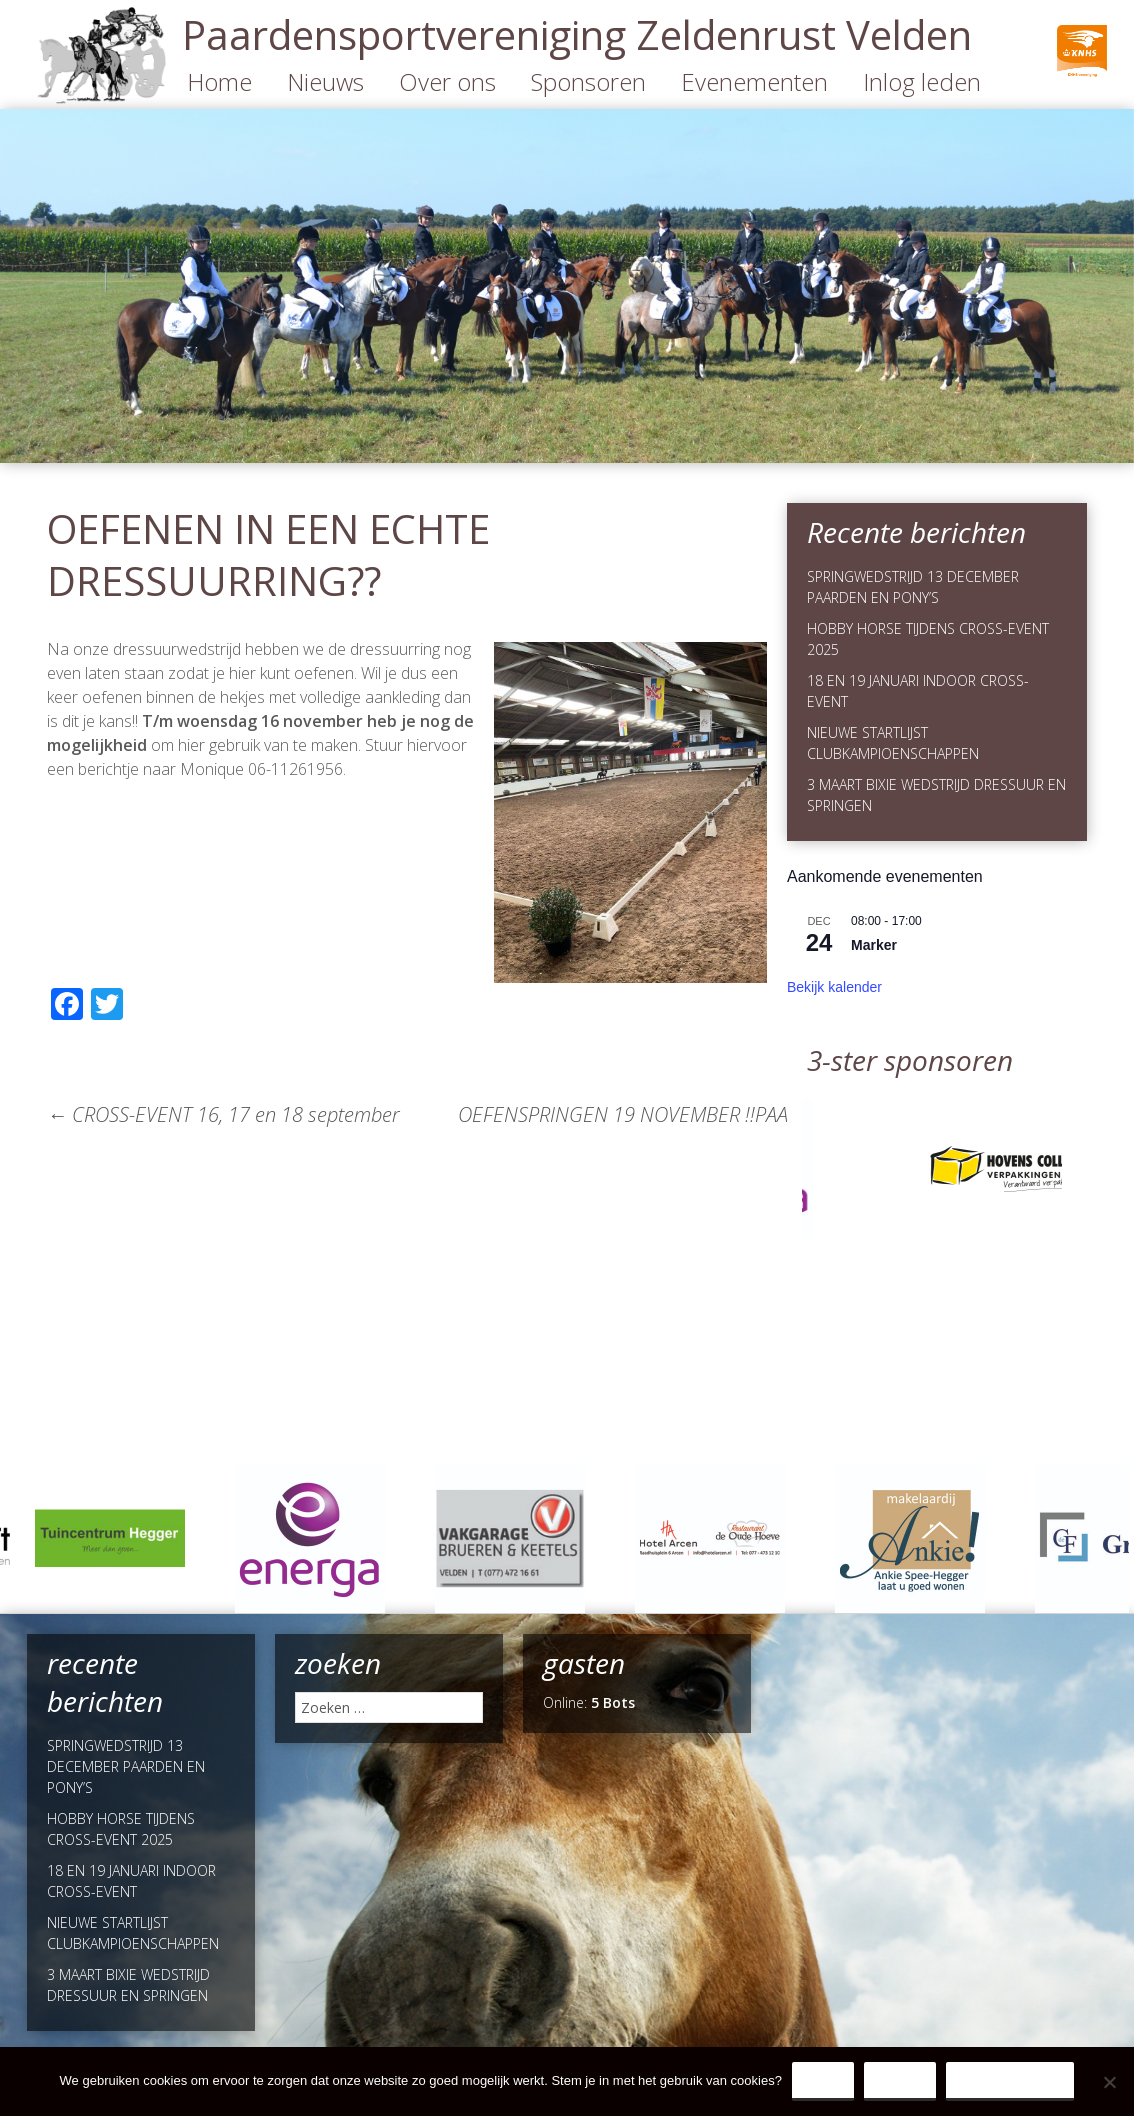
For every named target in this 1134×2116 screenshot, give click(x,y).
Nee (900, 2080)
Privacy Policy (1010, 2080)
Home (219, 81)
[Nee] (1109, 2082)
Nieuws (325, 81)
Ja (823, 2080)
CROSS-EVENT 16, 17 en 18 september (223, 1114)
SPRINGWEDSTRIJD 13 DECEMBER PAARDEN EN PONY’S (126, 1766)
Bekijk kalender (834, 987)
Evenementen (754, 81)
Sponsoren (588, 81)
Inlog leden (922, 81)
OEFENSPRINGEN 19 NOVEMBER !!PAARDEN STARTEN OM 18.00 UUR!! (772, 1114)
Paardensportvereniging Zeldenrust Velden (577, 34)
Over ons (447, 81)
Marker (874, 945)
